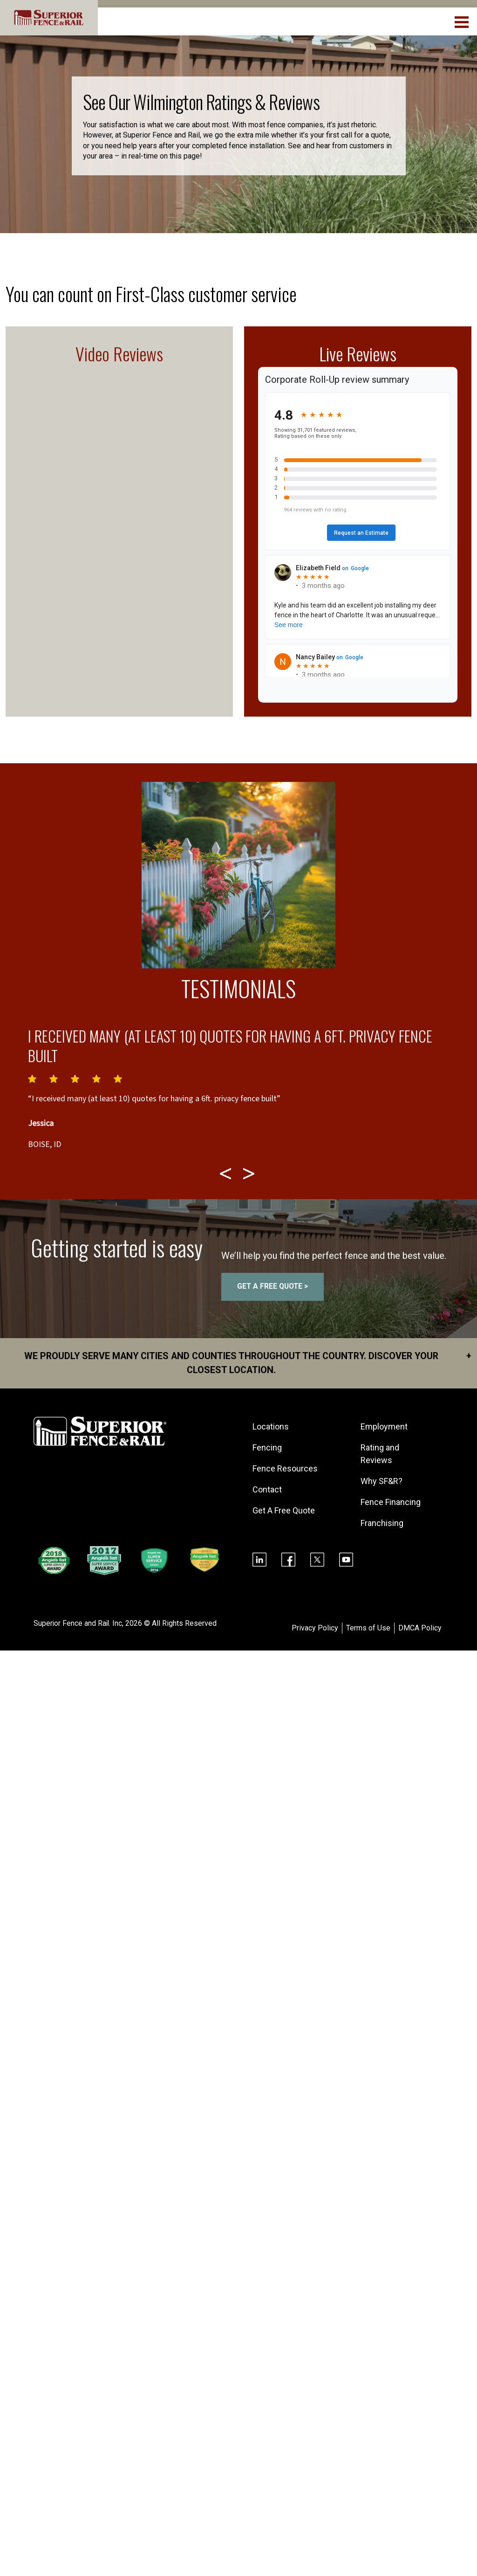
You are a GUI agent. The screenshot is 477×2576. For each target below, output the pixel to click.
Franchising (382, 1523)
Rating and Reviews (380, 1454)
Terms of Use (368, 1627)
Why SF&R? (381, 1481)
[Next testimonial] (250, 1174)
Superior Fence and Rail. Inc (78, 1623)
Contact (267, 1489)
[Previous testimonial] (227, 1174)
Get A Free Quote (283, 1510)
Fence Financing (391, 1502)
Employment (384, 1426)
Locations (270, 1426)
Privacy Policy (315, 1627)
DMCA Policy (420, 1627)
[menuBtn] (462, 21)
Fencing (267, 1447)
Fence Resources (285, 1468)
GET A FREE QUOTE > (272, 1286)
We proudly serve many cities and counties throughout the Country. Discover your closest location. (245, 1362)
